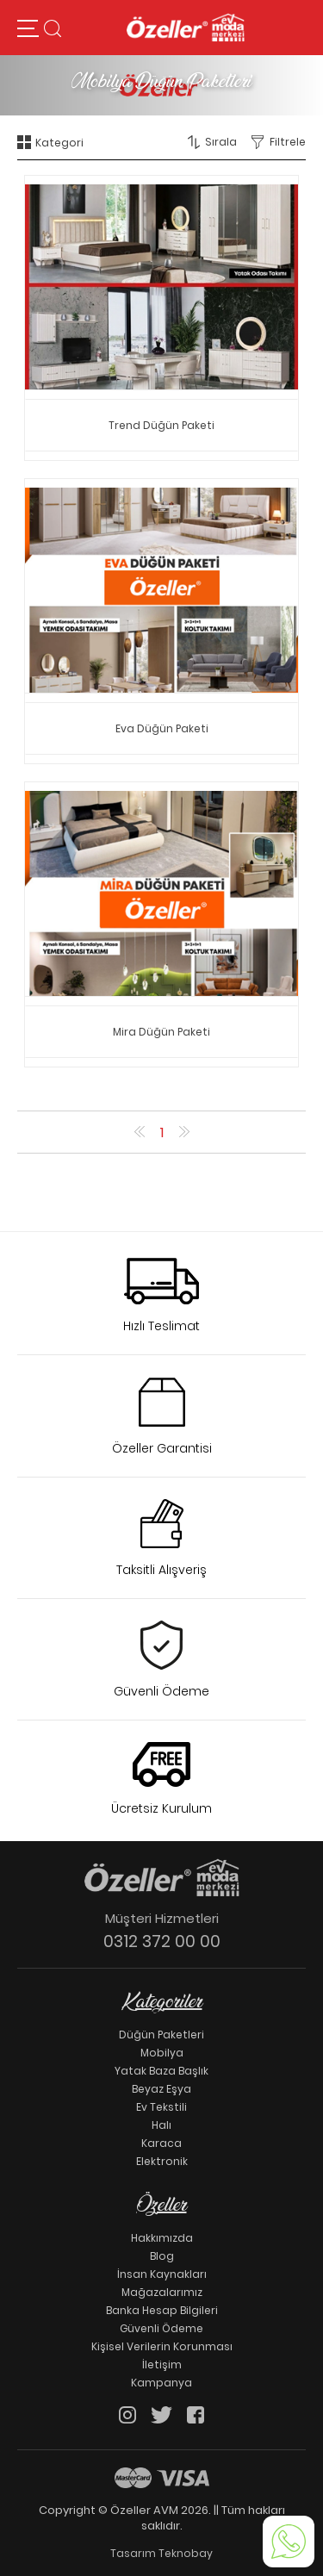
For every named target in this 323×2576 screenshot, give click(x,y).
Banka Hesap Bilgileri (162, 2310)
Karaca (161, 2143)
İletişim (162, 2364)
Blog (162, 2255)
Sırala (221, 141)
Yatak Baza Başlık (161, 2070)
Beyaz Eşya (161, 2088)
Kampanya (161, 2382)
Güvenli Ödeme (161, 2328)
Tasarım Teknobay (161, 2553)
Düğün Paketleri (161, 2034)
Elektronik (162, 2161)
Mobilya (161, 2052)
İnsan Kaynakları (162, 2274)
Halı (161, 2125)
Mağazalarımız (161, 2292)
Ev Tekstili (161, 2106)
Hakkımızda (162, 2237)
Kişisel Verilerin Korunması (162, 2346)
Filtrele (288, 141)
